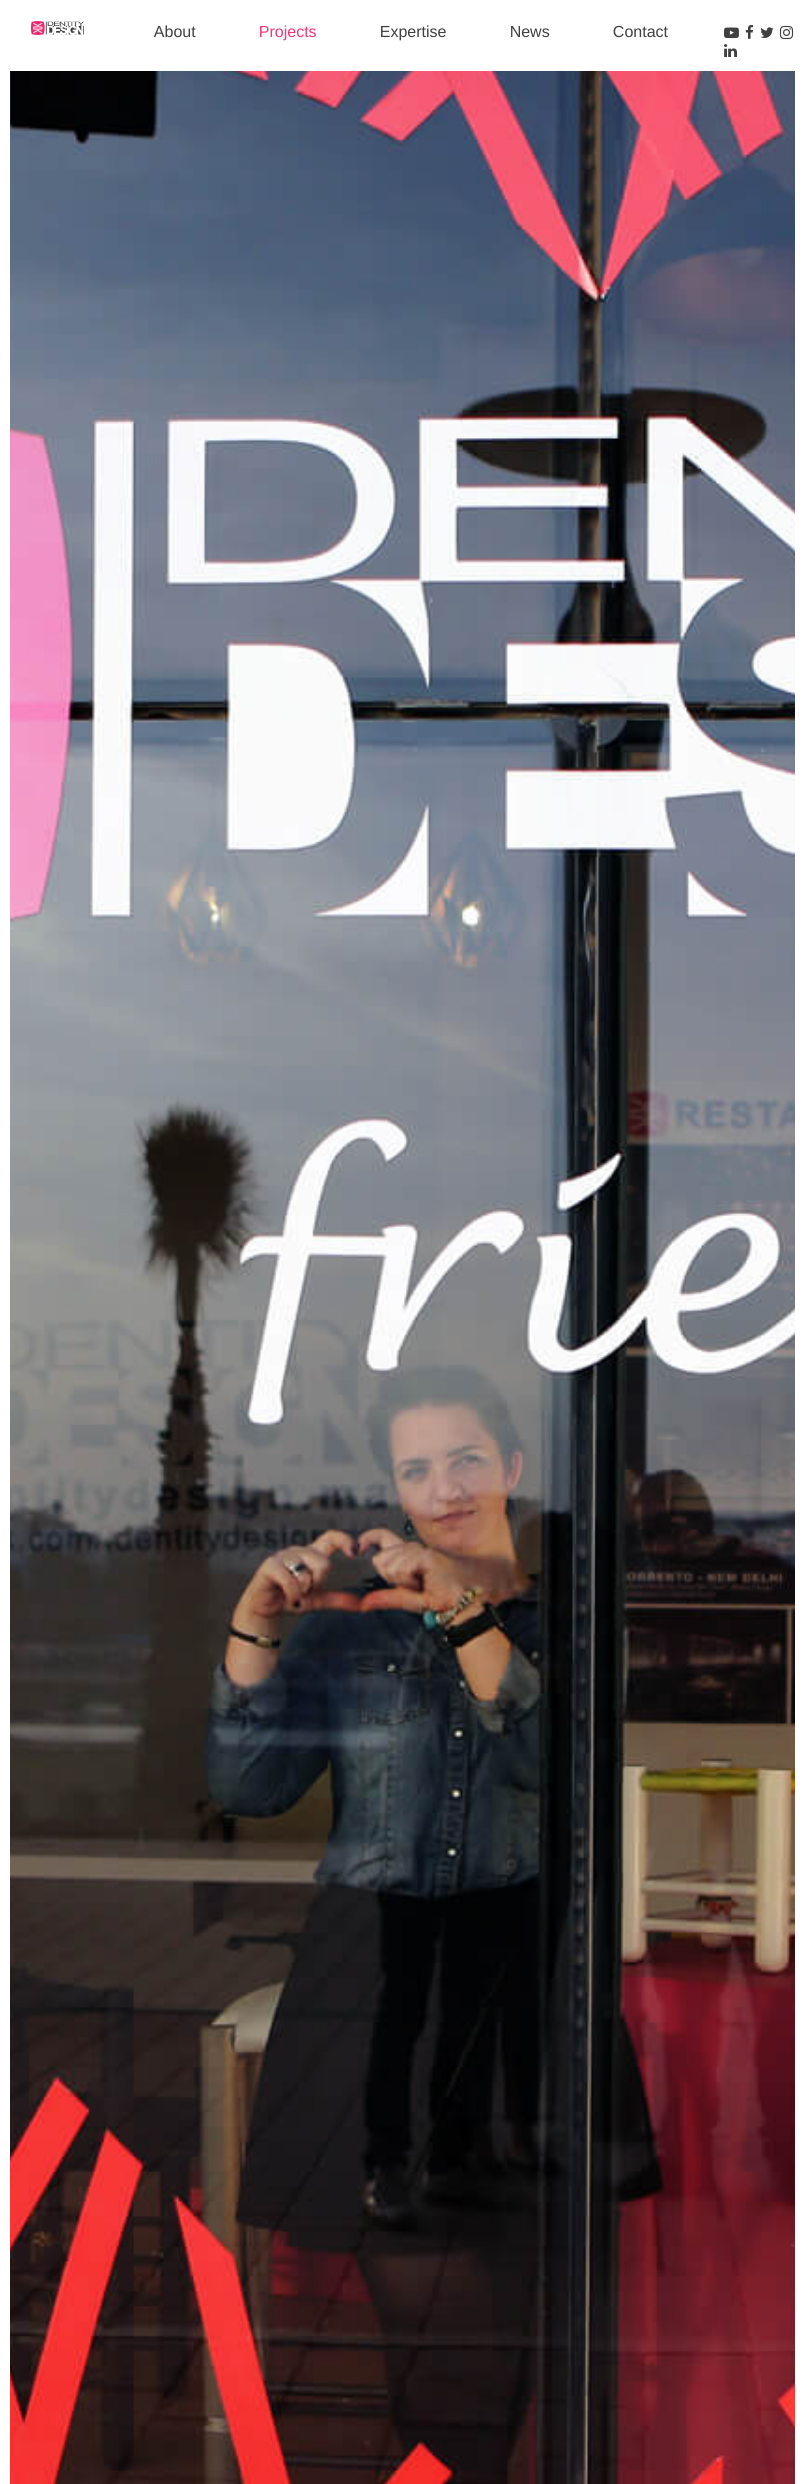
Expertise (413, 32)
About (175, 32)
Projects (288, 32)
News (530, 32)
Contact (640, 32)
